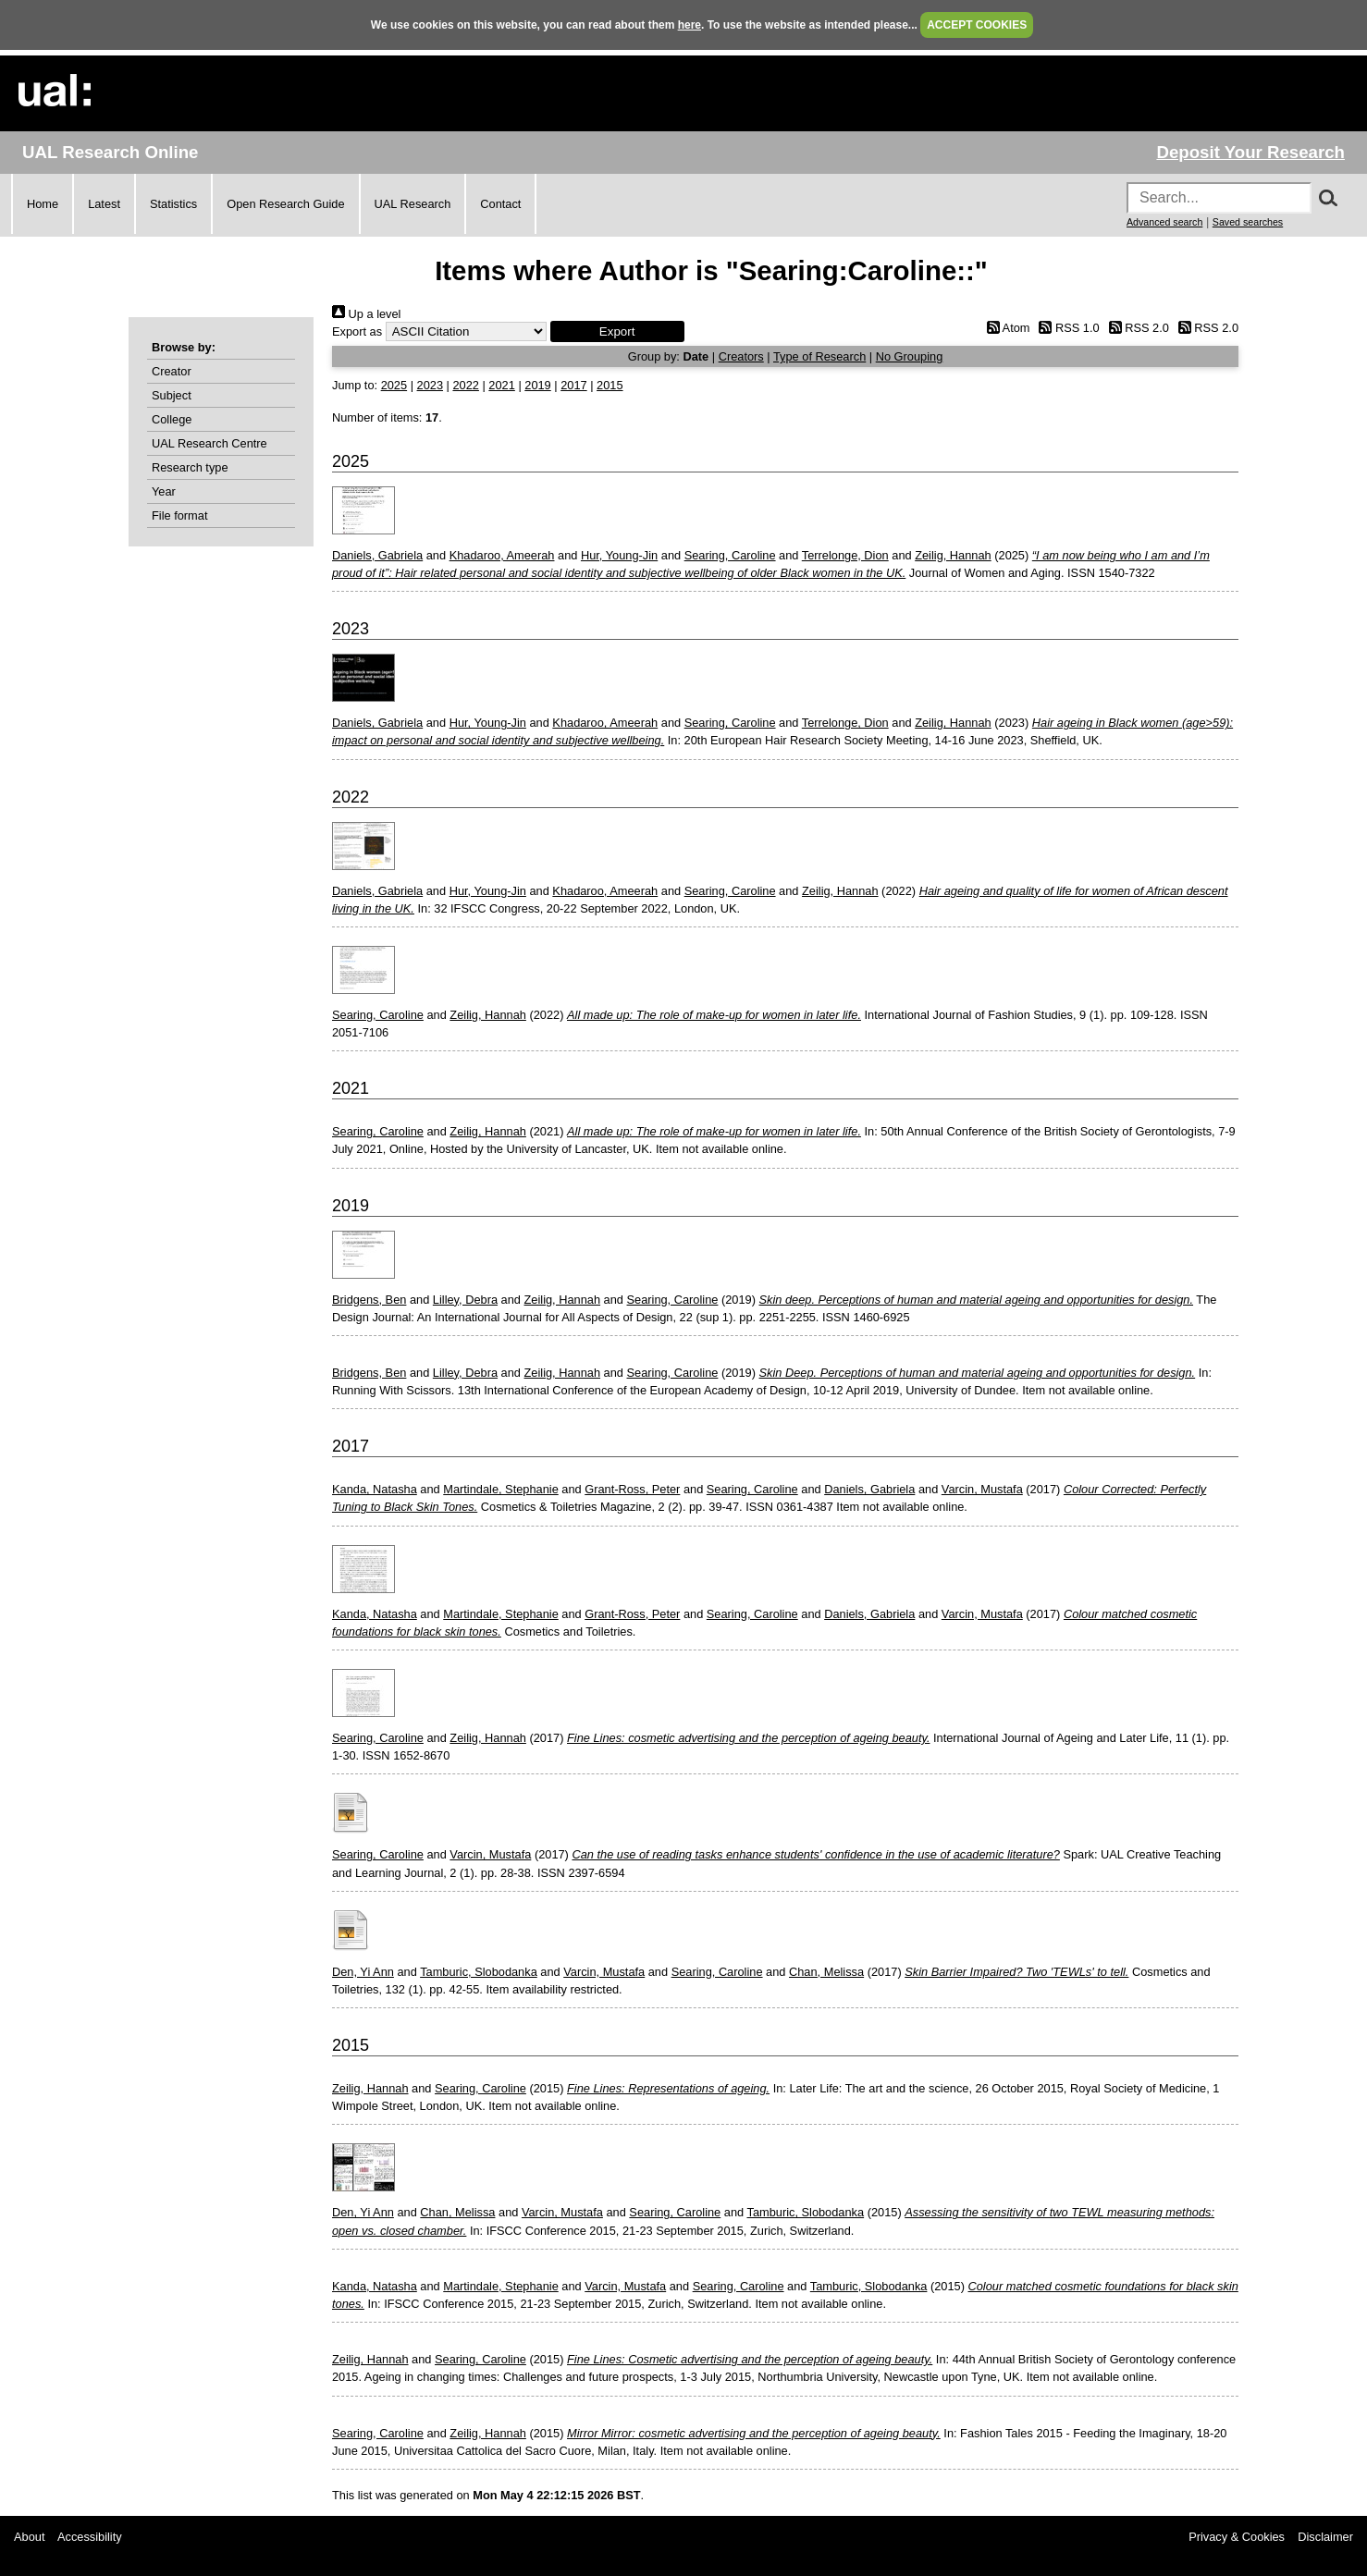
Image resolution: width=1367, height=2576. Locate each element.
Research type (190, 467)
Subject (171, 395)
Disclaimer (1325, 2537)
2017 (573, 385)
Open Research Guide (285, 204)
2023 (430, 385)
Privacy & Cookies (1236, 2537)
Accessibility (89, 2537)
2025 (394, 385)
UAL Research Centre (209, 443)
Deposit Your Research (1250, 152)
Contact (500, 204)
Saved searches (1248, 221)
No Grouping (909, 356)
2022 (465, 385)
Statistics (173, 204)
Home (42, 204)
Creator (171, 371)
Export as (357, 331)
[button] (617, 331)
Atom (1004, 328)
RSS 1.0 (1066, 328)
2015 (609, 385)
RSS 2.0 (1135, 328)
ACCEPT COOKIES (977, 24)
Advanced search (1164, 221)
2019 (537, 385)
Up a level (366, 314)
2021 (501, 385)
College (171, 419)
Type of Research (819, 356)
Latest (104, 204)
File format (179, 515)
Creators (741, 356)
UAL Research (413, 204)
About (29, 2537)
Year (164, 491)
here (689, 24)
